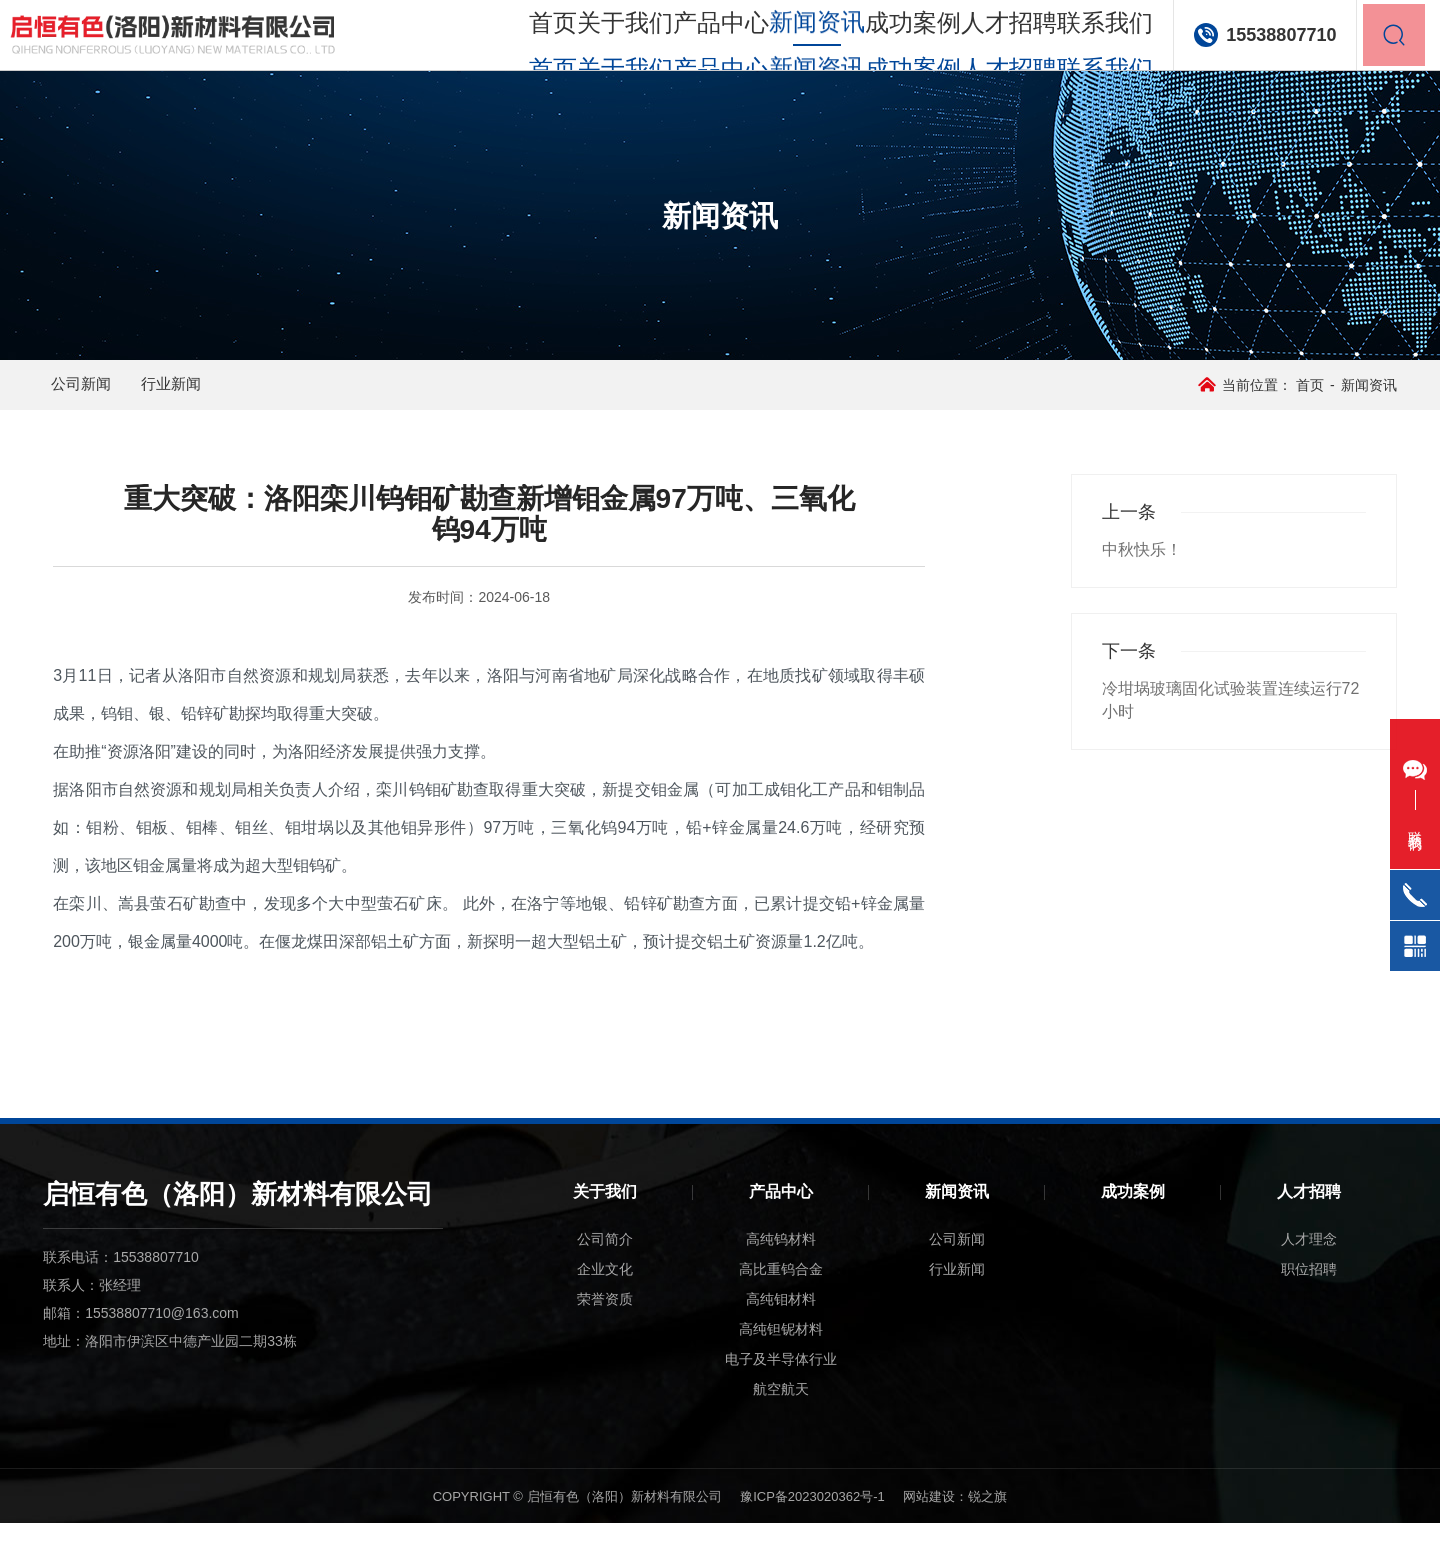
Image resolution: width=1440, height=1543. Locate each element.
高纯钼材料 (781, 1319)
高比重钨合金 (781, 1289)
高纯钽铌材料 (781, 1349)
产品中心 (684, 39)
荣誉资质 (605, 1319)
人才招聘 (985, 39)
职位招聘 (1309, 1289)
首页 (499, 39)
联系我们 (1086, 39)
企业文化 (605, 1289)
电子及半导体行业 (781, 1379)
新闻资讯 (957, 1211)
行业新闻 (229, 394)
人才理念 (1309, 1259)
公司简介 (605, 1259)
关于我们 (584, 39)
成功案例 (885, 39)
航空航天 (781, 1409)
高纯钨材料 (781, 1259)
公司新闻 (105, 394)
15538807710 (1264, 40)
